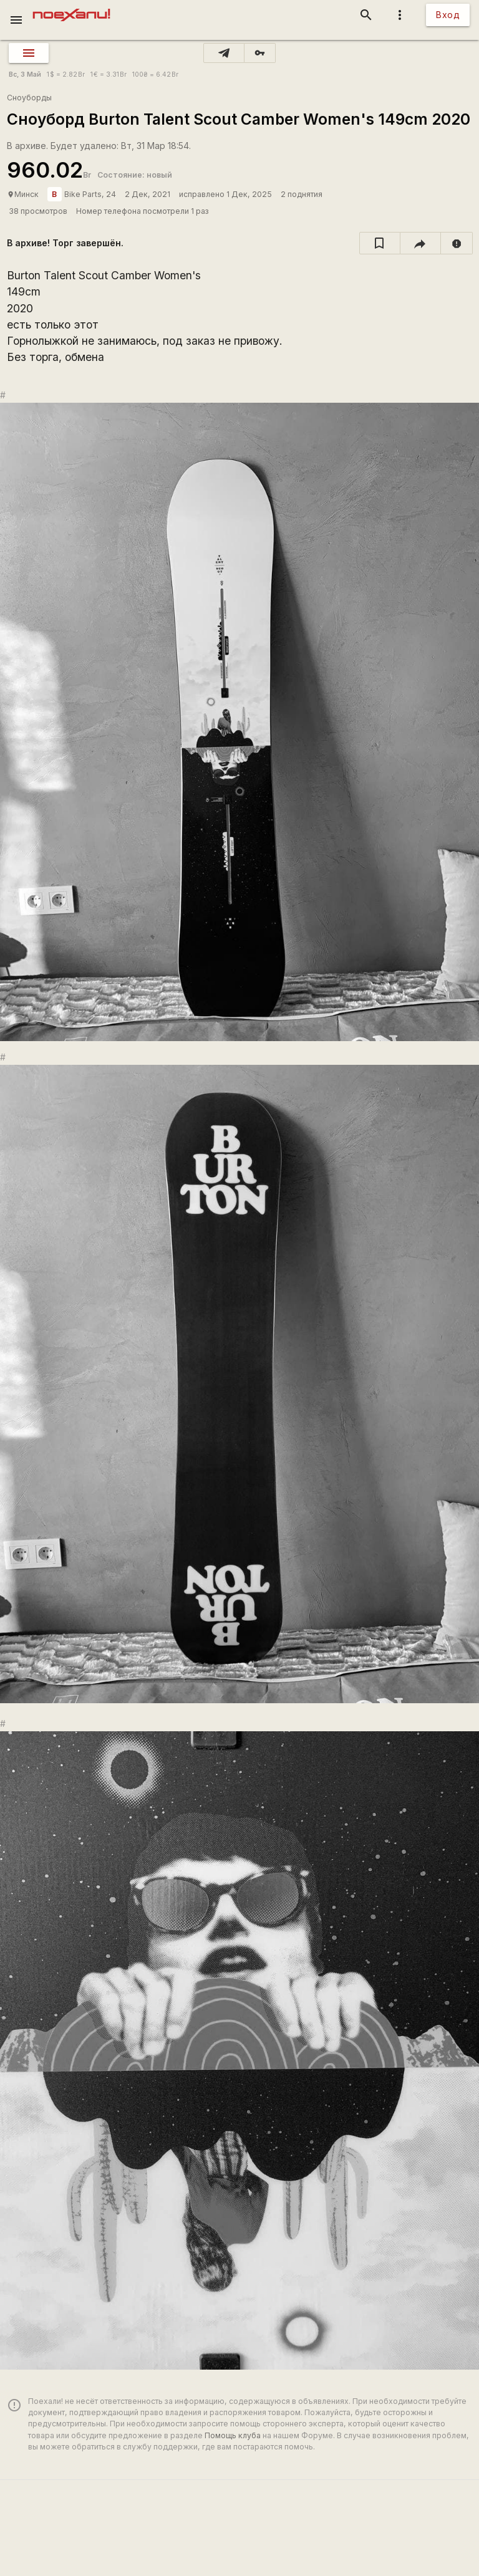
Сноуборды (29, 97)
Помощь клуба (233, 2435)
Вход (448, 14)
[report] (457, 243)
